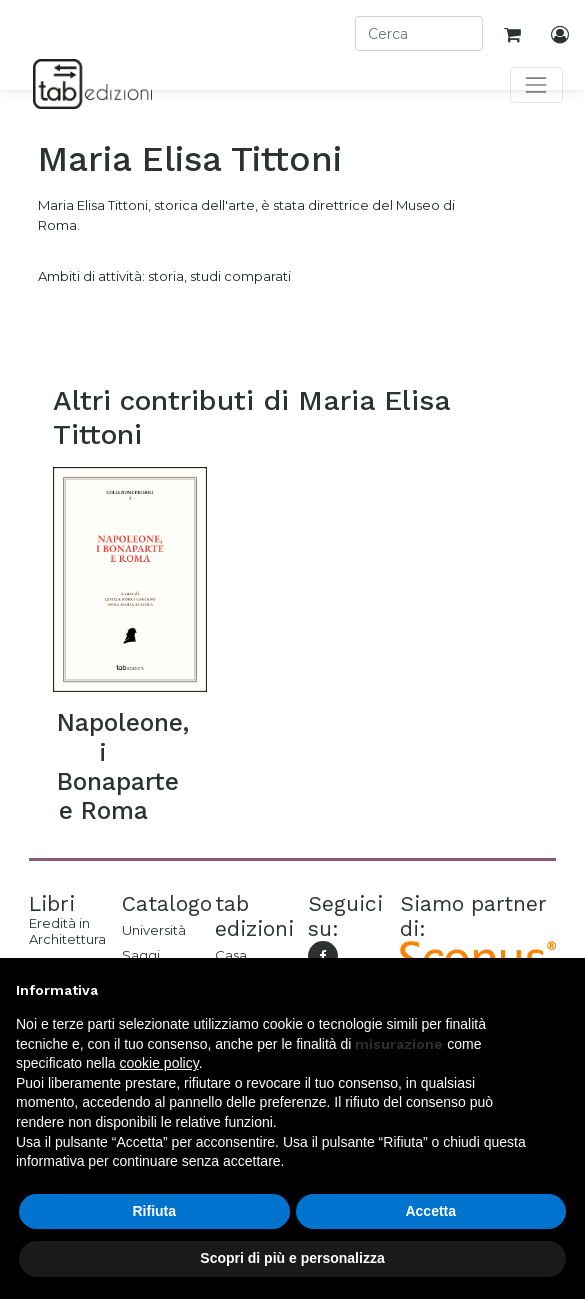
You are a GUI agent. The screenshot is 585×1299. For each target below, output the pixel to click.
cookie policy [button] (159, 1063)
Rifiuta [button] (154, 1211)
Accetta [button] (430, 1211)
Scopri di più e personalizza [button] (292, 1258)
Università (153, 930)
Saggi (141, 955)
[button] (559, 990)
